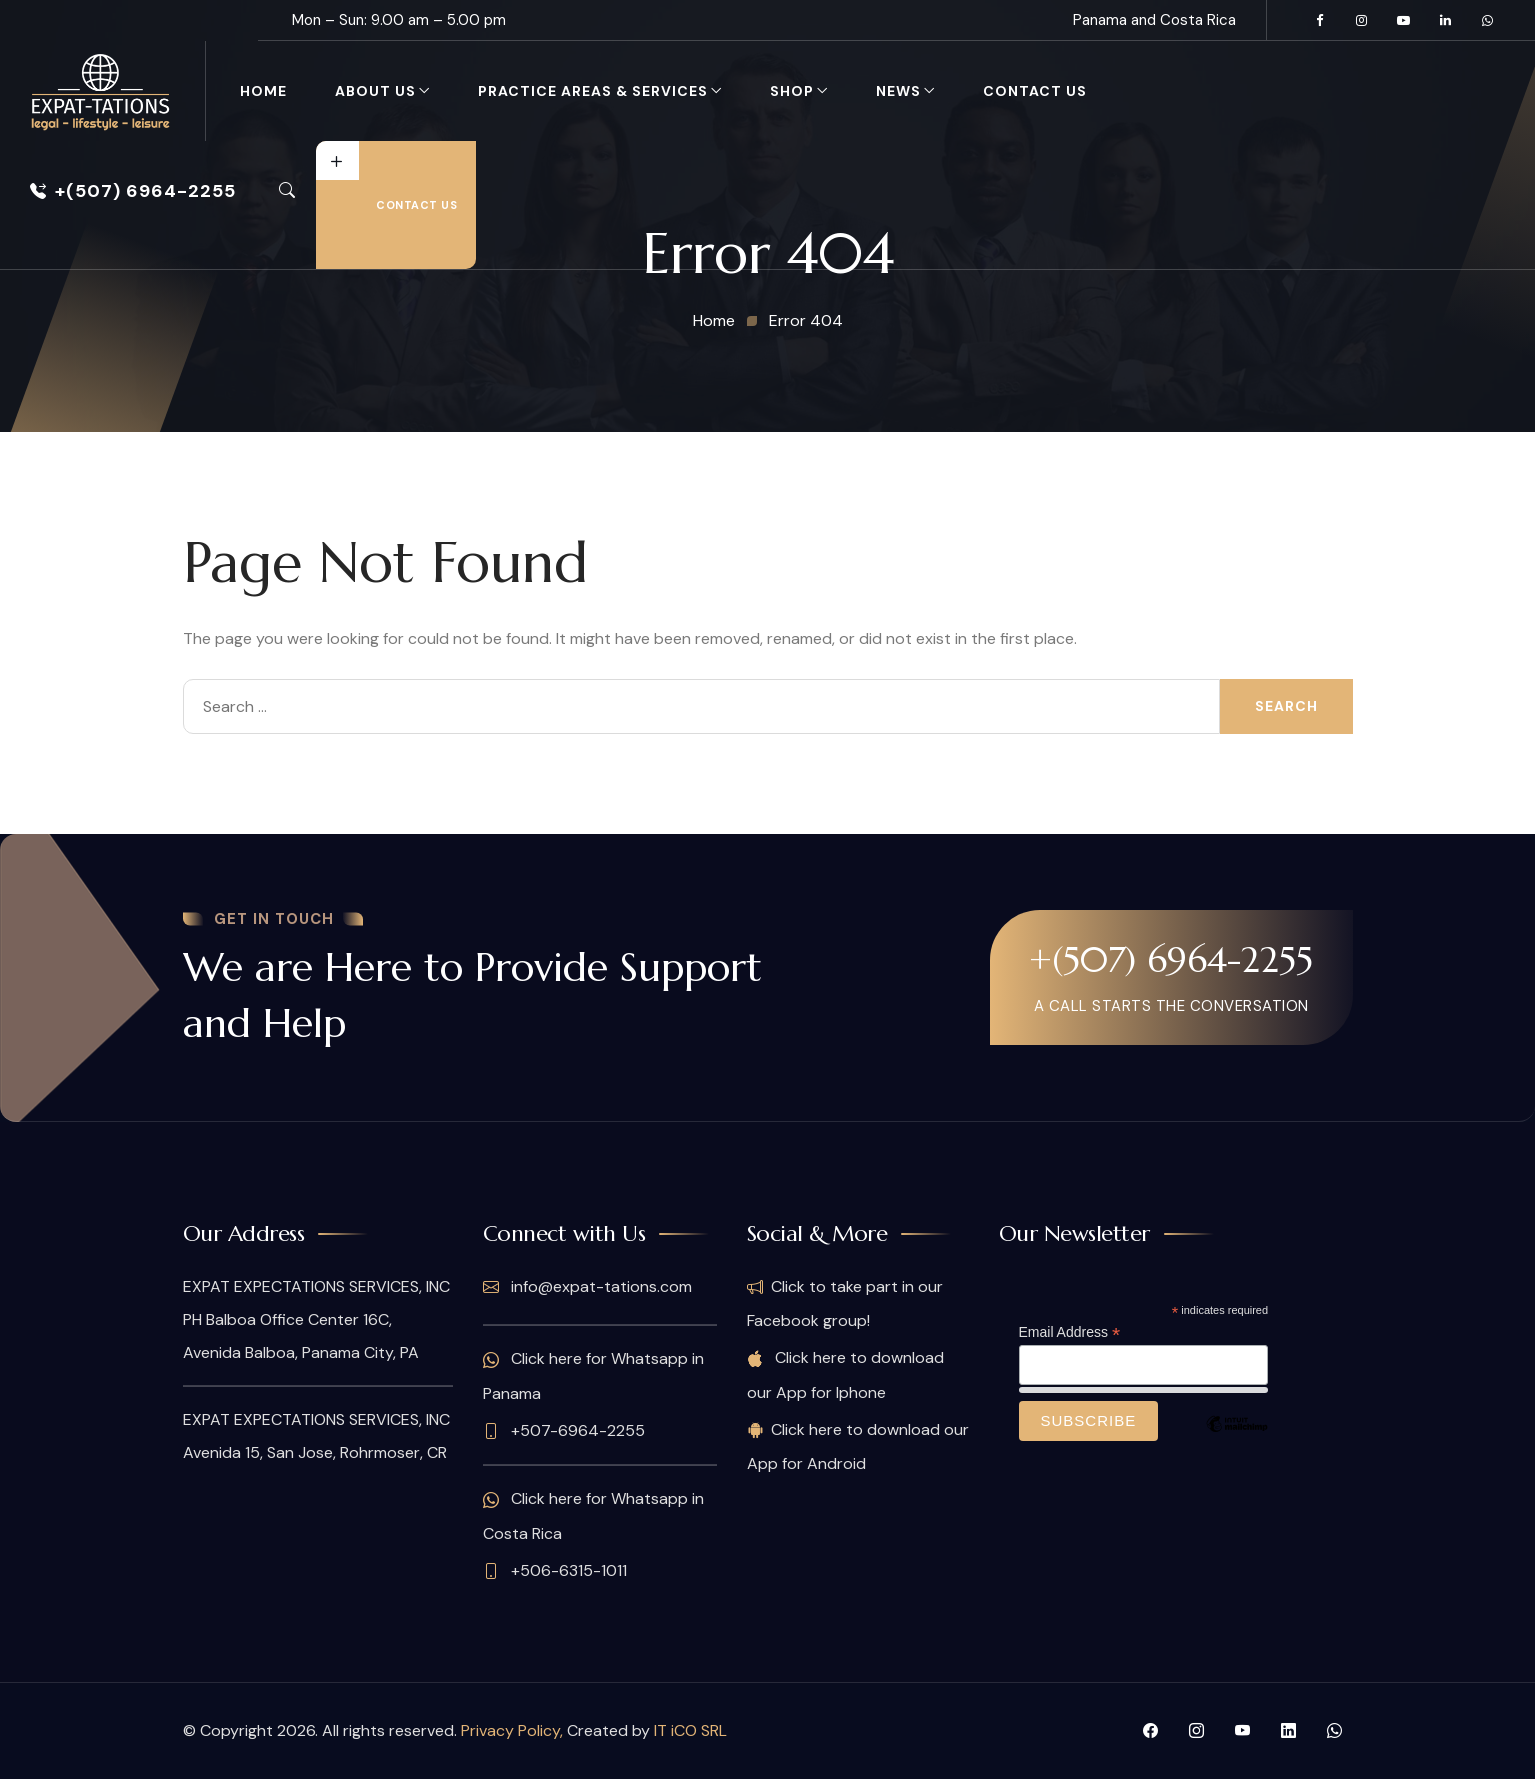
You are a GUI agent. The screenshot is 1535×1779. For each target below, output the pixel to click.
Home (263, 91)
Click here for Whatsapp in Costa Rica (593, 1515)
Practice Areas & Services (593, 91)
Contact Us (1035, 91)
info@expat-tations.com (587, 1287)
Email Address (1070, 1332)
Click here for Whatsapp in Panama (593, 1375)
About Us (375, 91)
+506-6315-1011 (555, 1571)
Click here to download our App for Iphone (845, 1374)
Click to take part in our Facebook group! (845, 1303)
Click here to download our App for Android (858, 1446)
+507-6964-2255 (564, 1431)
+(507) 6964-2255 (133, 191)
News (898, 91)
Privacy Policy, (514, 1730)
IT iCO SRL (690, 1730)
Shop (792, 91)
